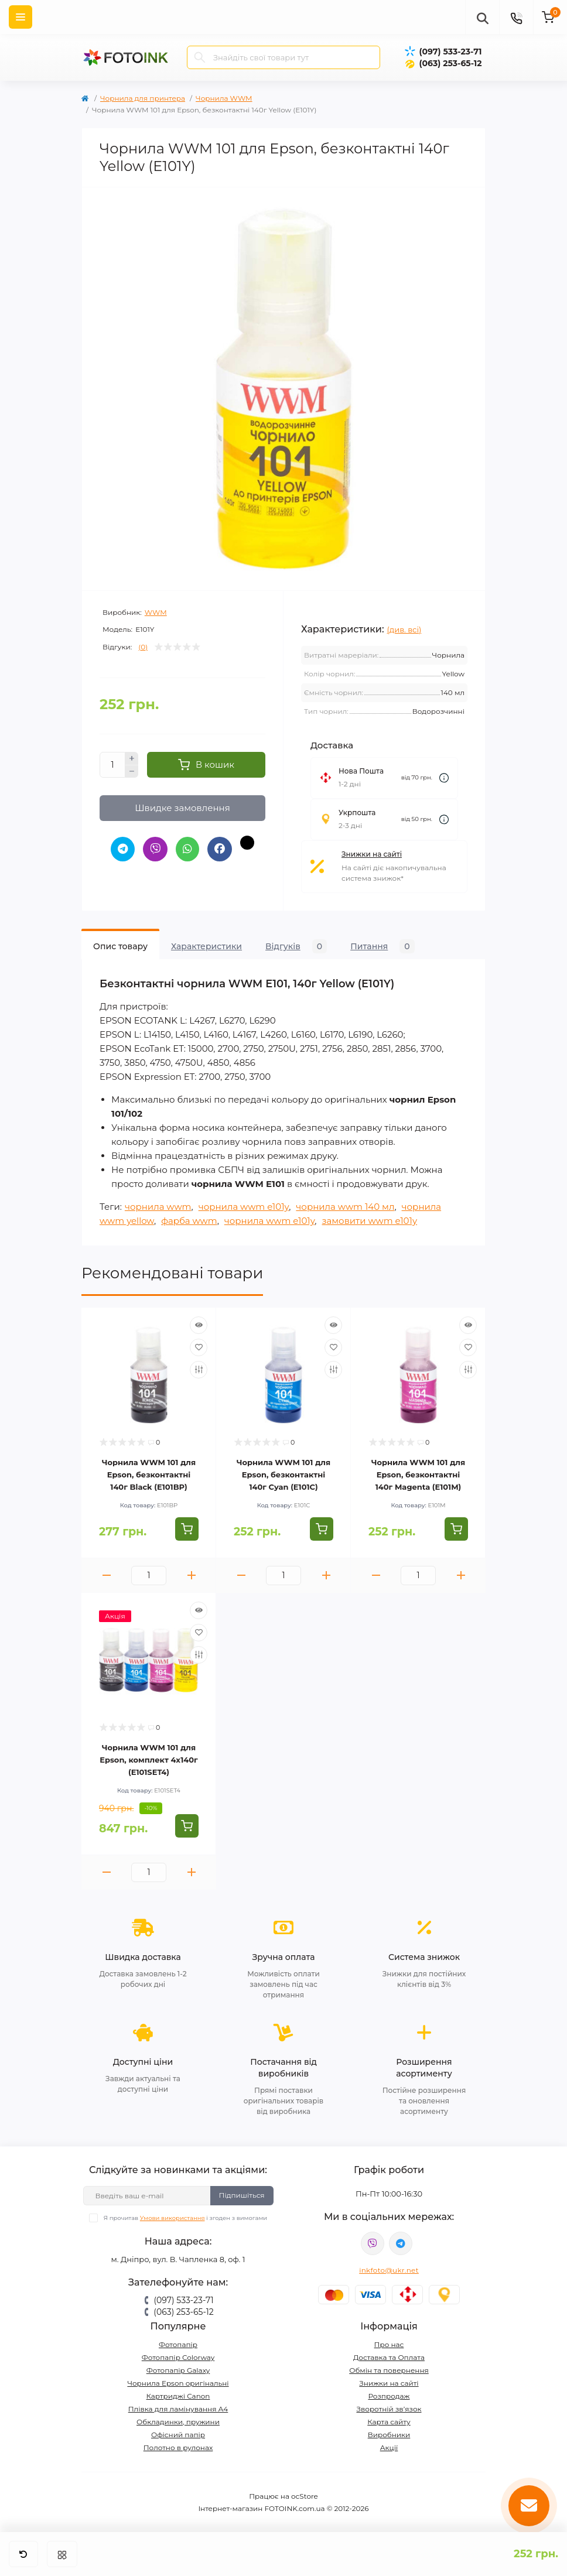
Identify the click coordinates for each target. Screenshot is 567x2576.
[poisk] (482, 17)
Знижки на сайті (371, 854)
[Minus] (131, 771)
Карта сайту (388, 2421)
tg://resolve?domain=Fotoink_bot (400, 2243)
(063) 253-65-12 (450, 63)
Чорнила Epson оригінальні (177, 2383)
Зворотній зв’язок (389, 2408)
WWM (156, 612)
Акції (389, 2447)
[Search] (200, 57)
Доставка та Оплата (389, 2357)
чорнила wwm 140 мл (345, 1206)
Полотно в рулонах (178, 2447)
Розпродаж (388, 2396)
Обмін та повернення (389, 2370)
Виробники (389, 2434)
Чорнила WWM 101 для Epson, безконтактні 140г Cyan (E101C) (283, 1474)
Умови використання (172, 2218)
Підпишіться (242, 2195)
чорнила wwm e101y (244, 1206)
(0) (143, 647)
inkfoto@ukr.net (389, 2270)
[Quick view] (198, 1325)
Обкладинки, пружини (178, 2421)
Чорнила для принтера (142, 98)
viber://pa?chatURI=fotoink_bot (372, 2243)
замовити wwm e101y (369, 1220)
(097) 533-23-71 (450, 51)
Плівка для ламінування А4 (178, 2408)
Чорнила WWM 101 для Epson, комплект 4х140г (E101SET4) (148, 1760)
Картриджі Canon (178, 2396)
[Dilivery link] (444, 778)
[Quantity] (112, 765)
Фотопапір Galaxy (178, 2370)
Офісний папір (178, 2434)
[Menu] (20, 17)
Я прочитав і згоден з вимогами (185, 2218)
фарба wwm (189, 1220)
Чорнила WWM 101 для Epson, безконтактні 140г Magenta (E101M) (418, 1474)
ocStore (304, 2496)
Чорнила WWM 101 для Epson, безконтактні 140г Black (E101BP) (149, 1474)
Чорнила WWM (224, 98)
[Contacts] (516, 17)
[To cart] (187, 1529)
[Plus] (131, 758)
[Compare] (198, 1369)
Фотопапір (178, 2344)
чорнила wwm (158, 1206)
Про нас (389, 2344)
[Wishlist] (198, 1347)
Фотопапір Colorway (178, 2357)
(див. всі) (404, 629)
